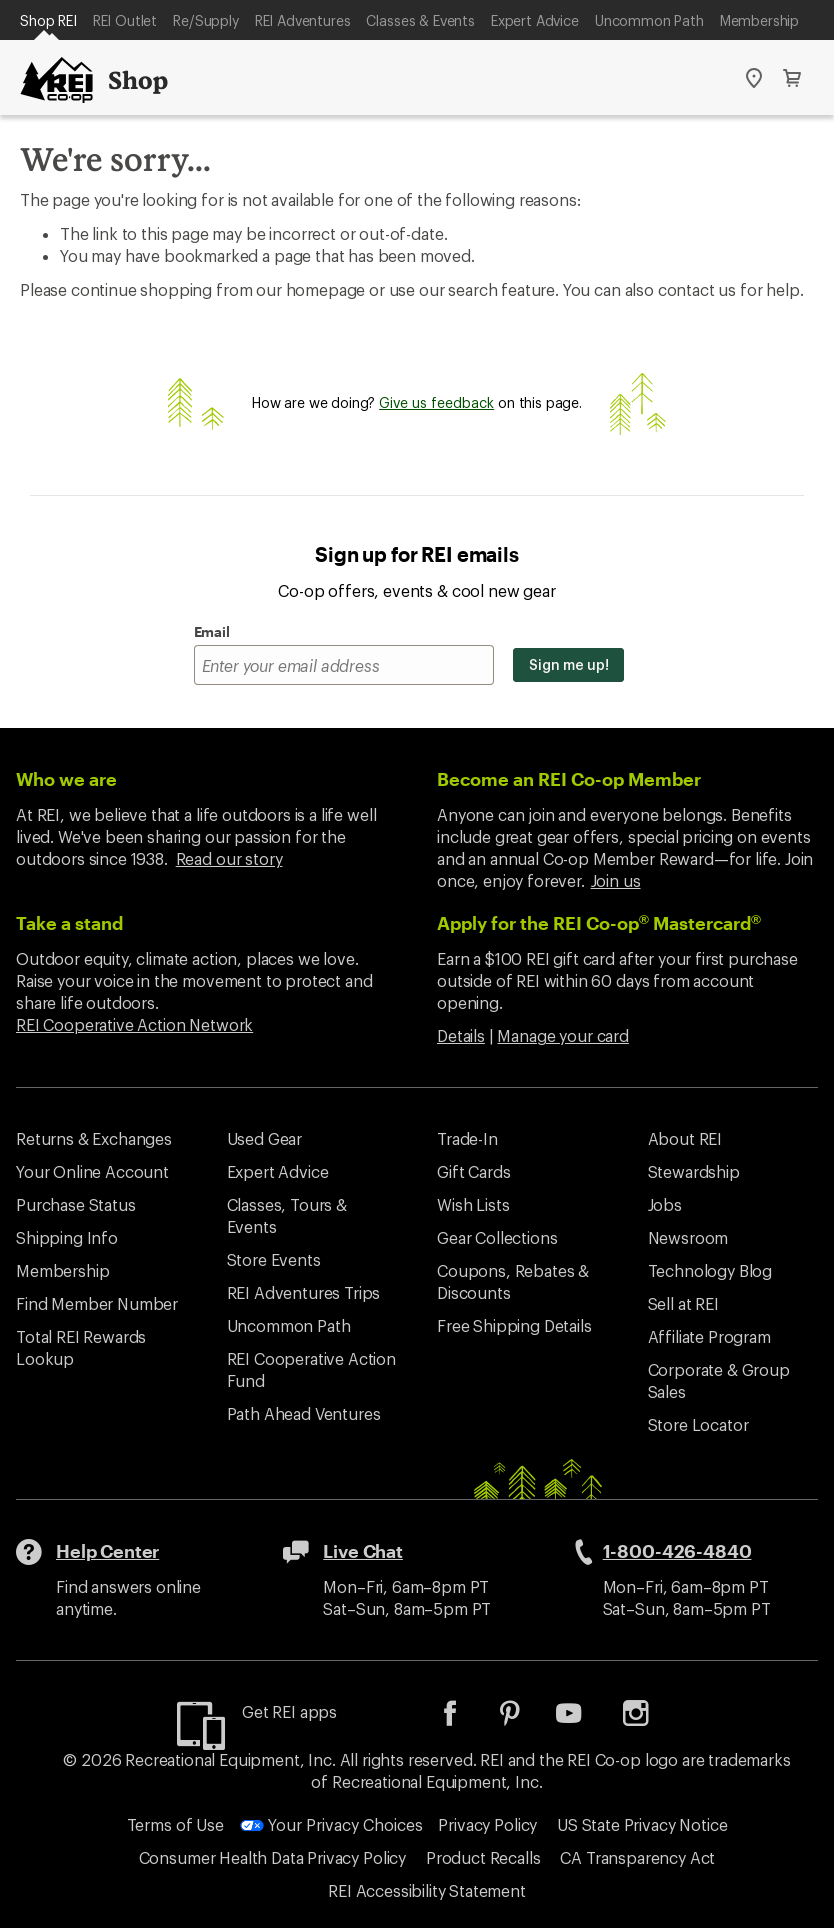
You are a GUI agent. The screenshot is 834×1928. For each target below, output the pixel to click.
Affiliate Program (709, 1336)
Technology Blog (710, 1270)
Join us (616, 880)
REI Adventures (303, 20)
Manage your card (562, 1035)
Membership (759, 20)
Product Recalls (483, 1857)
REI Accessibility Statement (427, 1890)
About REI (685, 1138)
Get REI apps (289, 1711)
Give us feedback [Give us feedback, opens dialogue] (436, 402)
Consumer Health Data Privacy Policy (272, 1857)
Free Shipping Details (514, 1325)
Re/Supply (206, 20)
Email (212, 631)
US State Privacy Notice (642, 1824)
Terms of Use (175, 1824)
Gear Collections (497, 1237)
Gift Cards (473, 1171)
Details (461, 1035)
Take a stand (69, 923)
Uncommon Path (649, 20)
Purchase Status (76, 1204)
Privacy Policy (487, 1824)
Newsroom (688, 1237)
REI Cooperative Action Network (134, 1024)
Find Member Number (97, 1303)
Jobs (665, 1204)
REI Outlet (125, 20)
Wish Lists (473, 1204)
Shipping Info (67, 1237)
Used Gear (265, 1138)
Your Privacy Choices (331, 1824)
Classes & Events (420, 20)
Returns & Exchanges (94, 1138)
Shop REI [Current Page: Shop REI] (48, 20)
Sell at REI (683, 1303)
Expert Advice (535, 20)
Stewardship (694, 1171)
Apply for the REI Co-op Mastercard (599, 923)
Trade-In (467, 1138)
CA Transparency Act (637, 1857)
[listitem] (465, 1719)
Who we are (66, 779)
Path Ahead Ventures (304, 1413)
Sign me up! (568, 664)
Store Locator (698, 1424)
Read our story (229, 858)
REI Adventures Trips (304, 1292)
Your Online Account (92, 1171)
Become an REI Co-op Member (569, 779)
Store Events (274, 1259)
